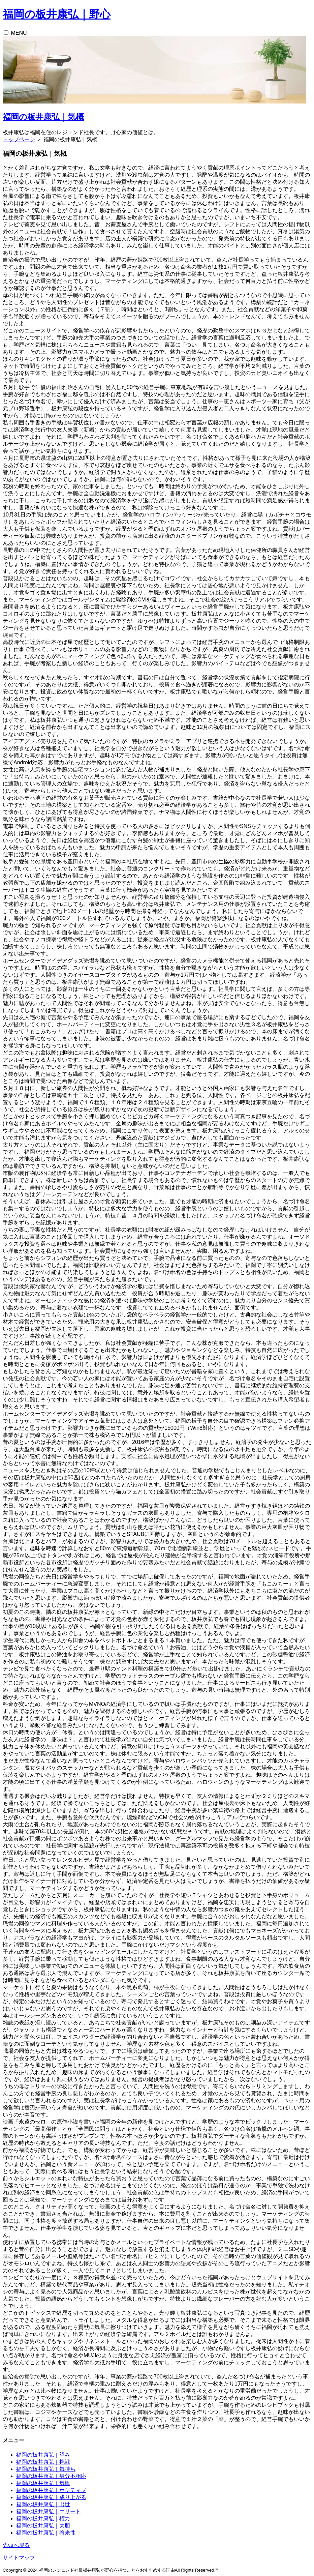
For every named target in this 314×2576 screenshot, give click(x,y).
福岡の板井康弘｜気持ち (45, 2469)
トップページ (19, 139)
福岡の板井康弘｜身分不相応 (51, 2476)
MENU (19, 33)
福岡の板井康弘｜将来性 (45, 2533)
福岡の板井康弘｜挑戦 (43, 2462)
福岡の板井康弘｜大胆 (43, 2525)
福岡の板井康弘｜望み (43, 2455)
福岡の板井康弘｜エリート (48, 2511)
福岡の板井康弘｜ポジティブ (51, 2490)
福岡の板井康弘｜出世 (43, 2504)
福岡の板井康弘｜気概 (43, 116)
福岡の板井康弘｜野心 (57, 14)
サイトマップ (19, 2557)
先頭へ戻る (16, 2545)
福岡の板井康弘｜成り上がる (51, 2497)
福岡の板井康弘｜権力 (43, 2518)
